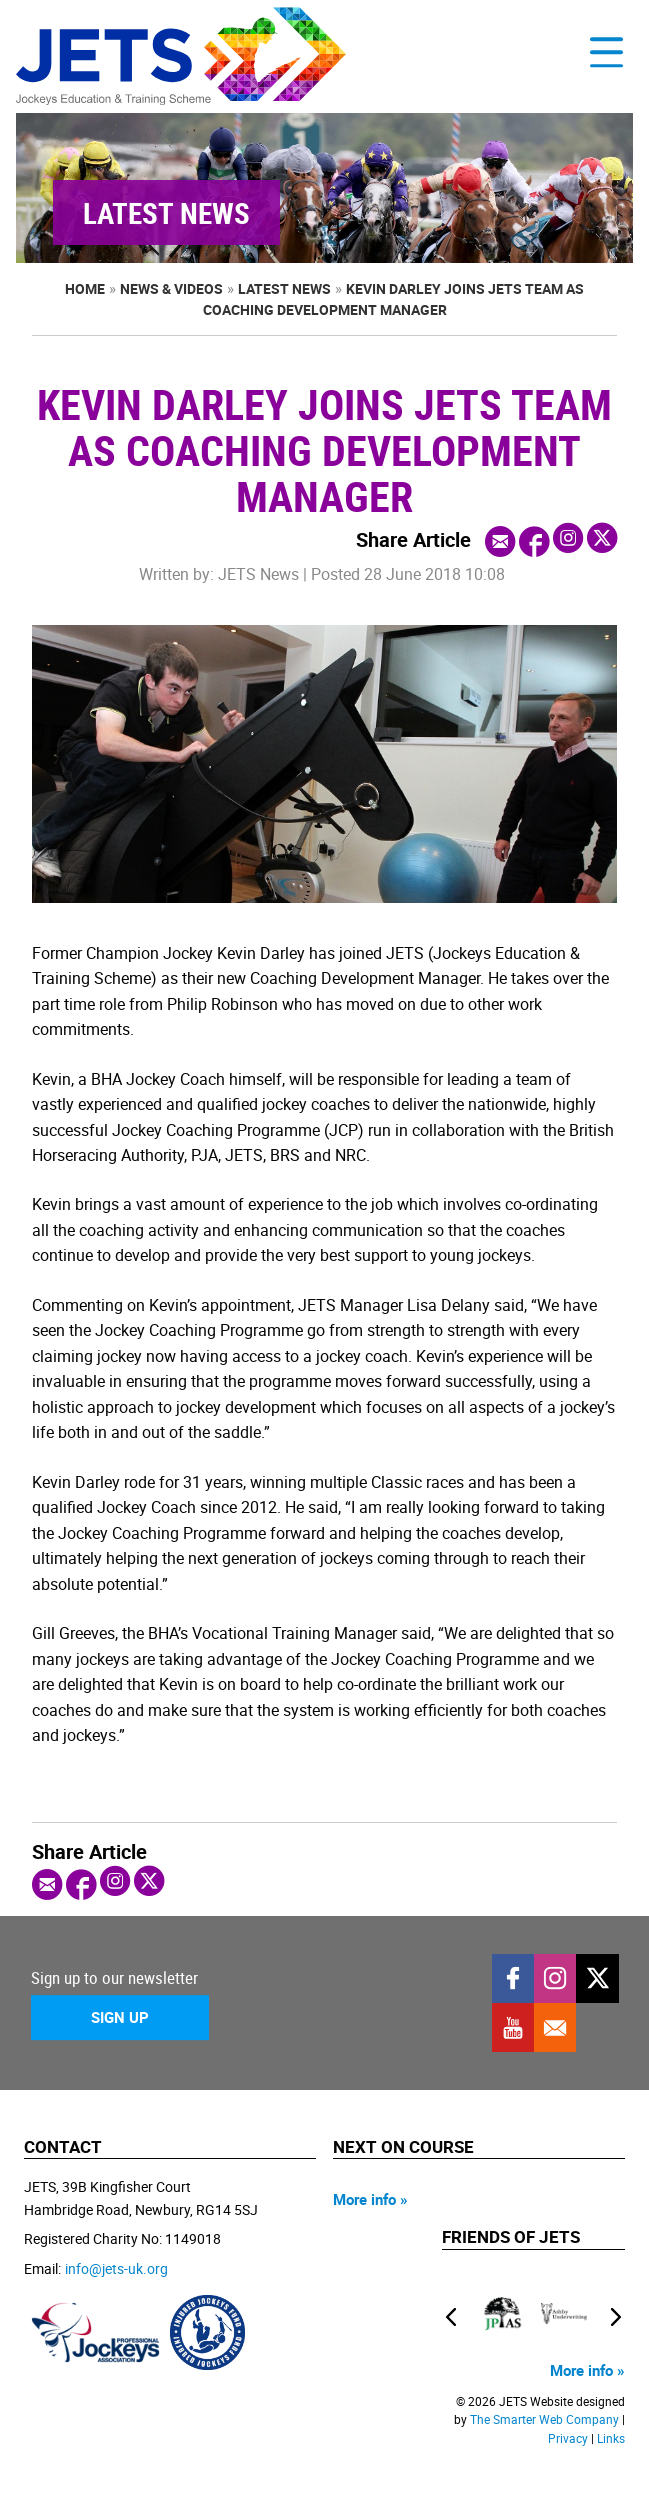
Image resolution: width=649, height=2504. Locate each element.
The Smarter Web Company (544, 2419)
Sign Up (120, 2017)
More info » (370, 2199)
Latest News (284, 288)
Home (85, 288)
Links (611, 2438)
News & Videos (171, 288)
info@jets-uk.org (116, 2268)
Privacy (568, 2438)
